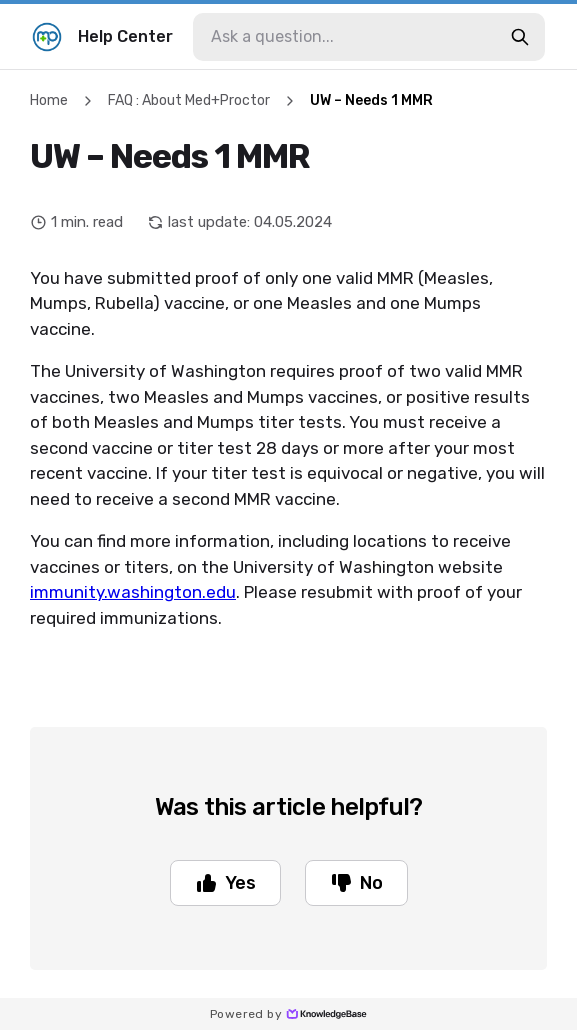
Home (49, 100)
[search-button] (520, 37)
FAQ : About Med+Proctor (189, 100)
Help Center (102, 37)
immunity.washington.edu (133, 592)
